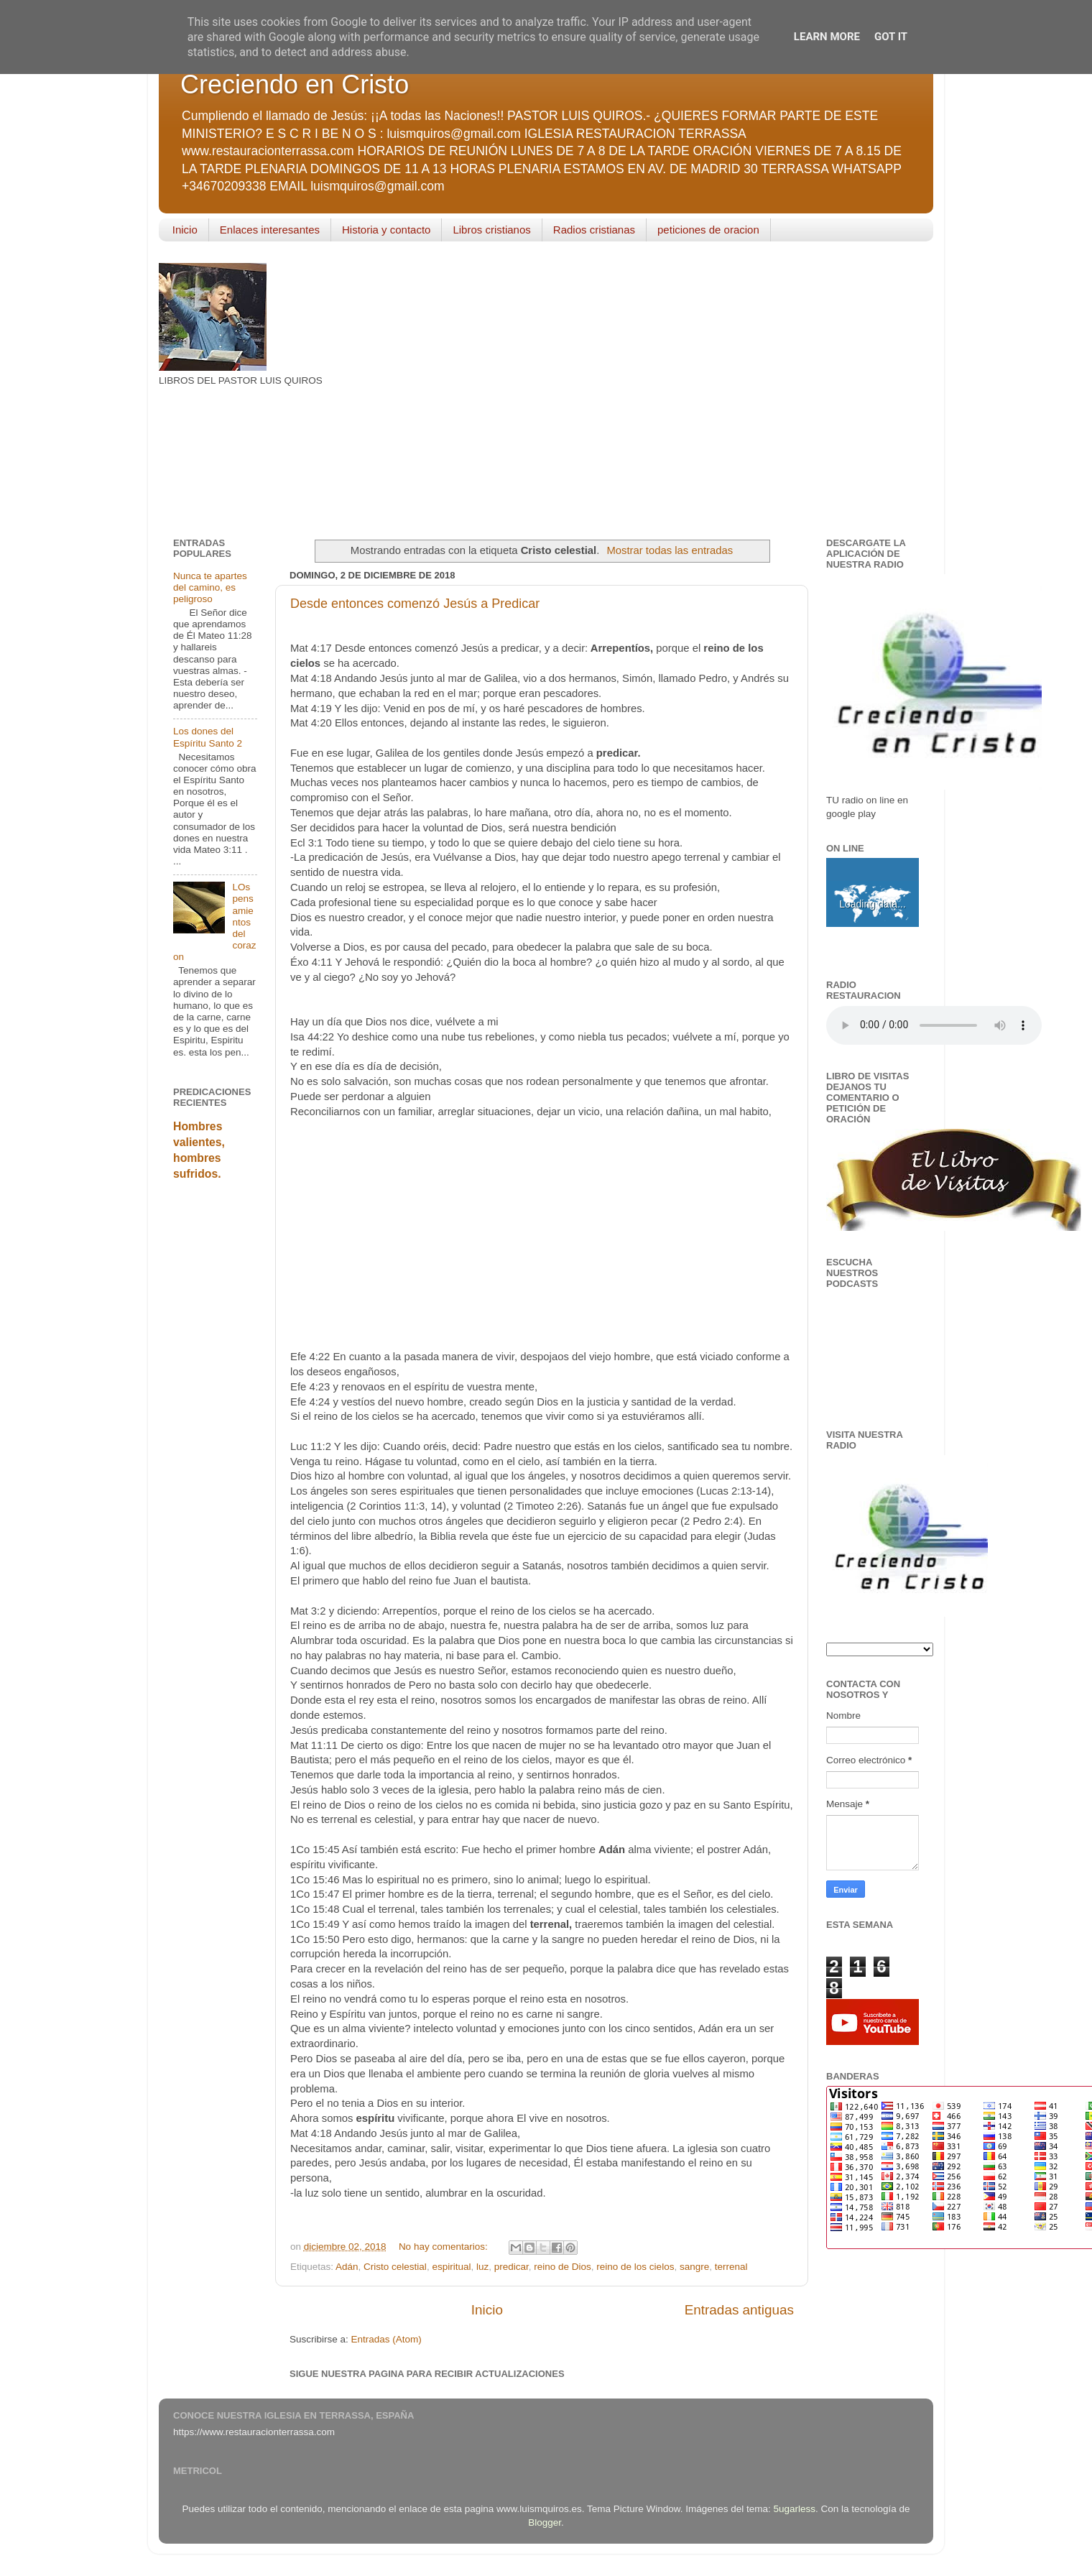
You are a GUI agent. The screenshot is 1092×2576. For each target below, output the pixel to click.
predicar (511, 2266)
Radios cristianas (594, 229)
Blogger (544, 2522)
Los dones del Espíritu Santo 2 (207, 737)
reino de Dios (562, 2266)
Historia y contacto (386, 229)
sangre (694, 2266)
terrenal (731, 2266)
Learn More (827, 36)
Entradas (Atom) (386, 2339)
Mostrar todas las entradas (669, 550)
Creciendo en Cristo (294, 84)
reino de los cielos (635, 2266)
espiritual (451, 2266)
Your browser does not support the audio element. (934, 1025)
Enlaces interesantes (270, 229)
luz (482, 2266)
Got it (890, 36)
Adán (347, 2266)
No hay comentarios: (445, 2246)
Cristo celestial (395, 2266)
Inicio (185, 229)
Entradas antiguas (739, 2309)
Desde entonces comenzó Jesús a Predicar (415, 603)
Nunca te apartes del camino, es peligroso (210, 587)
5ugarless (795, 2508)
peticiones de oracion (708, 229)
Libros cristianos (491, 229)
